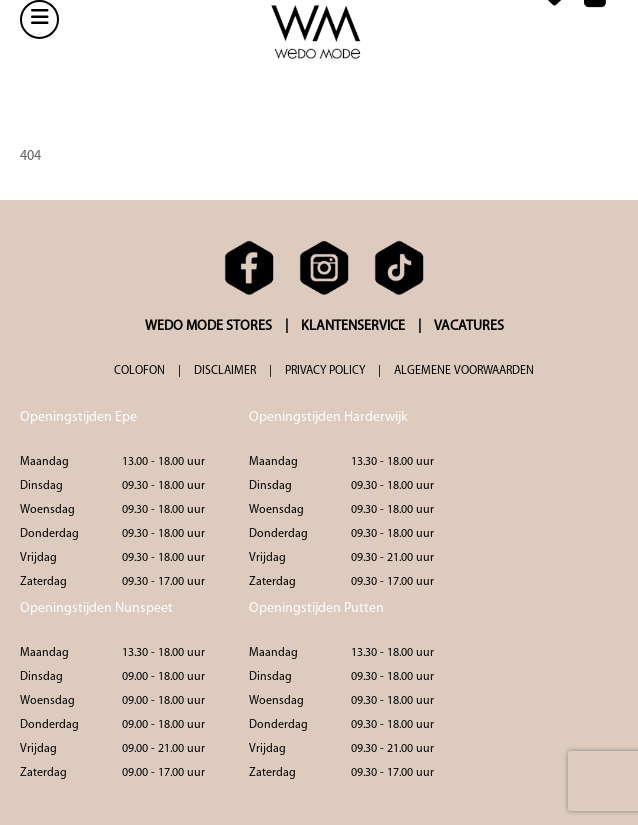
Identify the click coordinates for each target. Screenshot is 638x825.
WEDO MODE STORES (208, 326)
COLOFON (139, 371)
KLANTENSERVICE (353, 326)
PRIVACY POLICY (325, 371)
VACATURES (469, 326)
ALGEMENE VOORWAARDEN (464, 371)
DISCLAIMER (225, 371)
